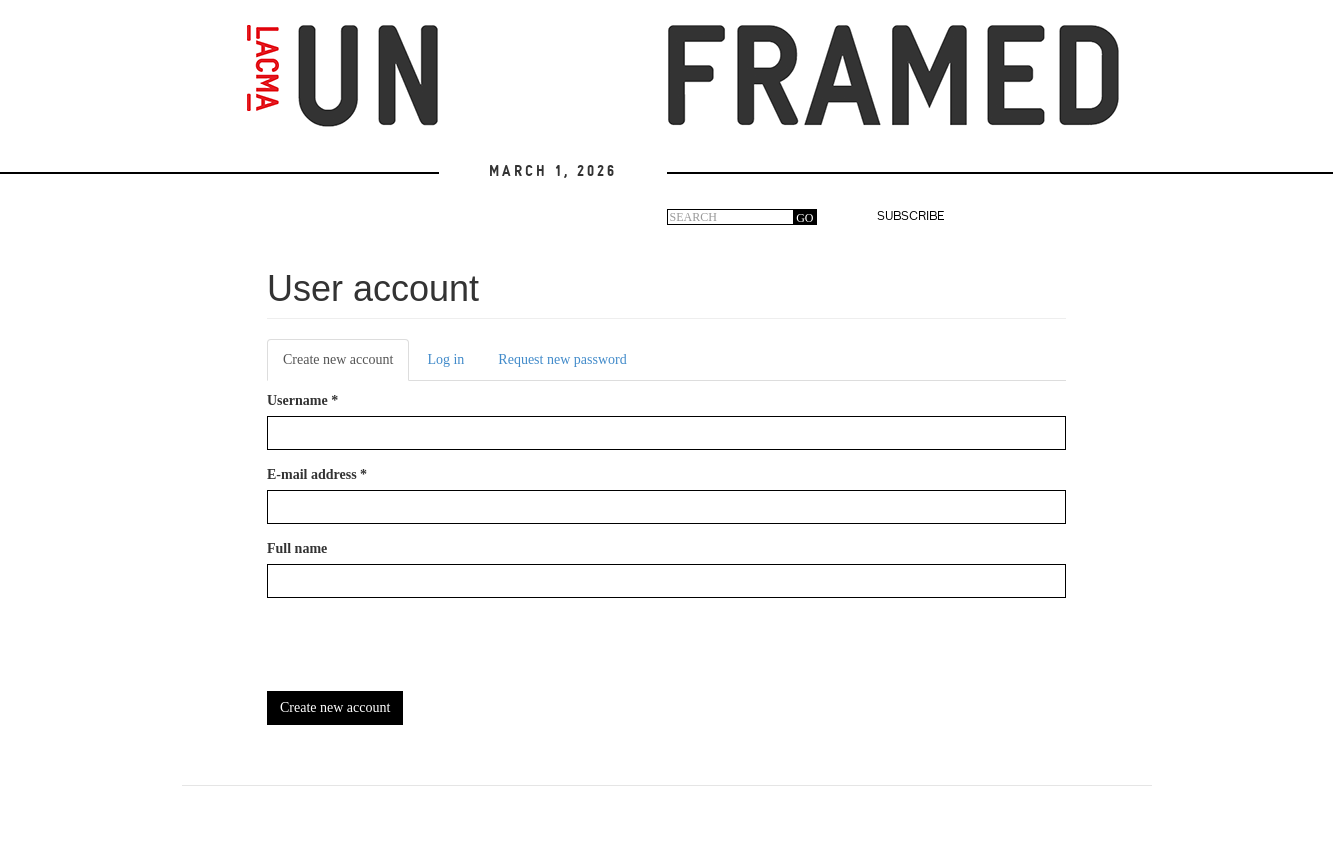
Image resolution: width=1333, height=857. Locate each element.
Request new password (562, 359)
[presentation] (419, 652)
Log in (445, 359)
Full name (297, 548)
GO (804, 218)
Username (302, 400)
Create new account (346, 365)
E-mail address (317, 474)
